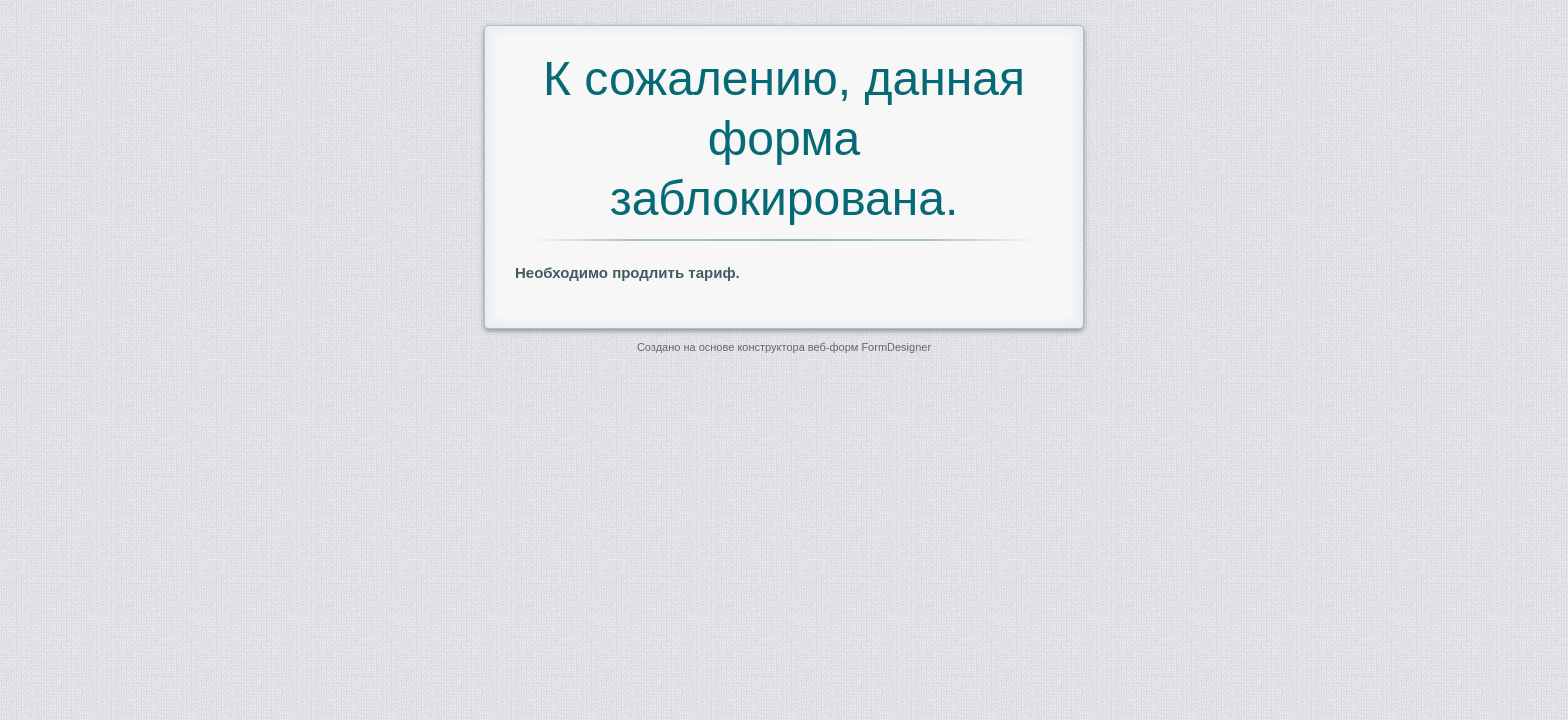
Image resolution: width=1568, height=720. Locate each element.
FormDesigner (896, 347)
